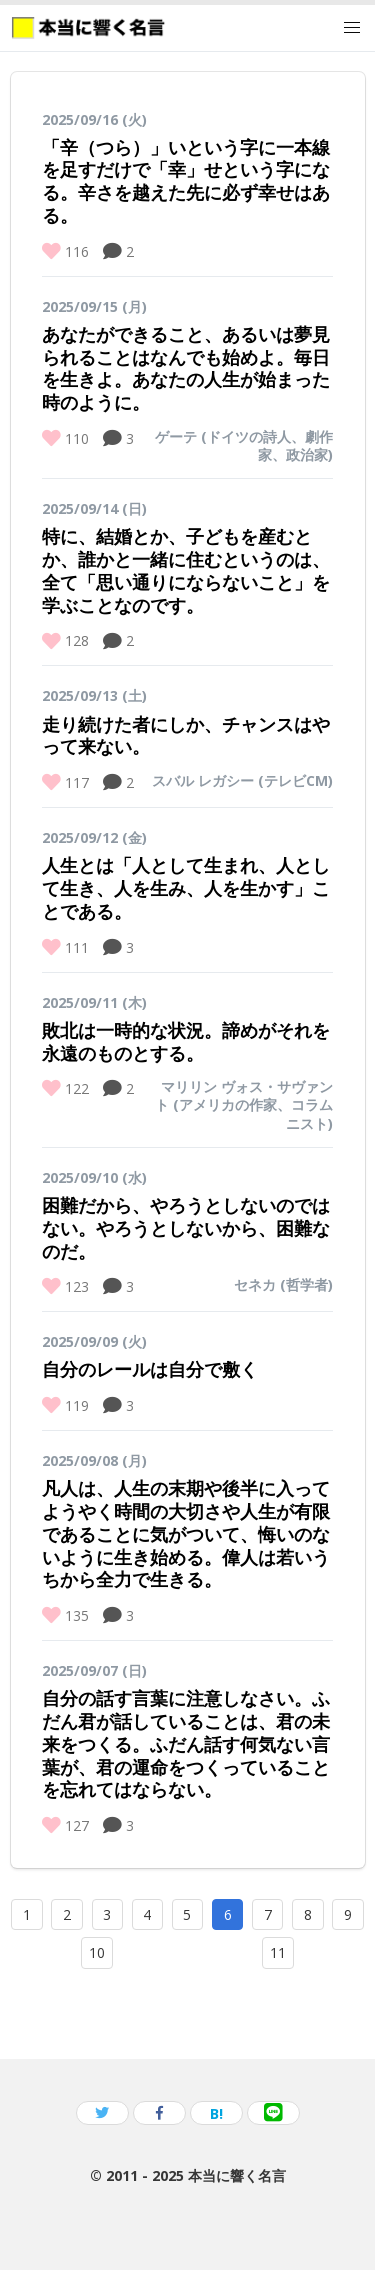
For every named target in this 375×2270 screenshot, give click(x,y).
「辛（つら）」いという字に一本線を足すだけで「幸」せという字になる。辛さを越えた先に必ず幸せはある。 (186, 181)
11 (278, 1952)
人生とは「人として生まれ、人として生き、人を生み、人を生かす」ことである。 (186, 888)
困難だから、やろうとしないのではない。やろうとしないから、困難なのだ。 (186, 1228)
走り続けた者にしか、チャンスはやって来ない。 (186, 735)
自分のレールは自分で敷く (150, 1369)
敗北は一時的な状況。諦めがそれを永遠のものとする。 (186, 1041)
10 (97, 1952)
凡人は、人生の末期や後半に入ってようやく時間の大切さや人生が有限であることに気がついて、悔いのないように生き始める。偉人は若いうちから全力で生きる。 (186, 1533)
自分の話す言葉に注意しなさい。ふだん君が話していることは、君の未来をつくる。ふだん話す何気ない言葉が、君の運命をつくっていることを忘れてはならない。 (186, 1743)
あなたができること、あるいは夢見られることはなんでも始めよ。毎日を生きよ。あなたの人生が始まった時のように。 (186, 368)
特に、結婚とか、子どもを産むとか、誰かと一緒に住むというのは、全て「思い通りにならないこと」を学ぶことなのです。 (186, 570)
